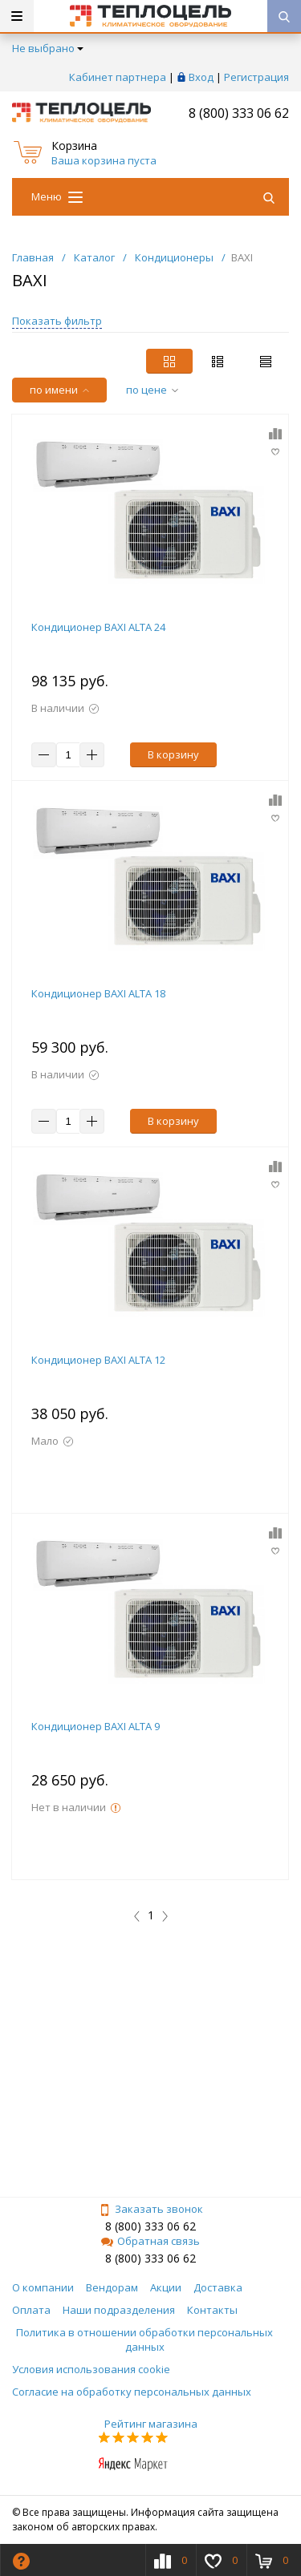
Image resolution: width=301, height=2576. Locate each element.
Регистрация (256, 77)
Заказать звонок (151, 2209)
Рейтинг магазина (150, 2423)
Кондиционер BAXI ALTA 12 (98, 1360)
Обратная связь (150, 2241)
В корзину (173, 754)
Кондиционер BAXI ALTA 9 (95, 1726)
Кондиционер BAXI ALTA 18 (98, 993)
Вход (201, 77)
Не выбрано (47, 48)
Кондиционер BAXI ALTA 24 (98, 627)
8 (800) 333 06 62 (239, 113)
